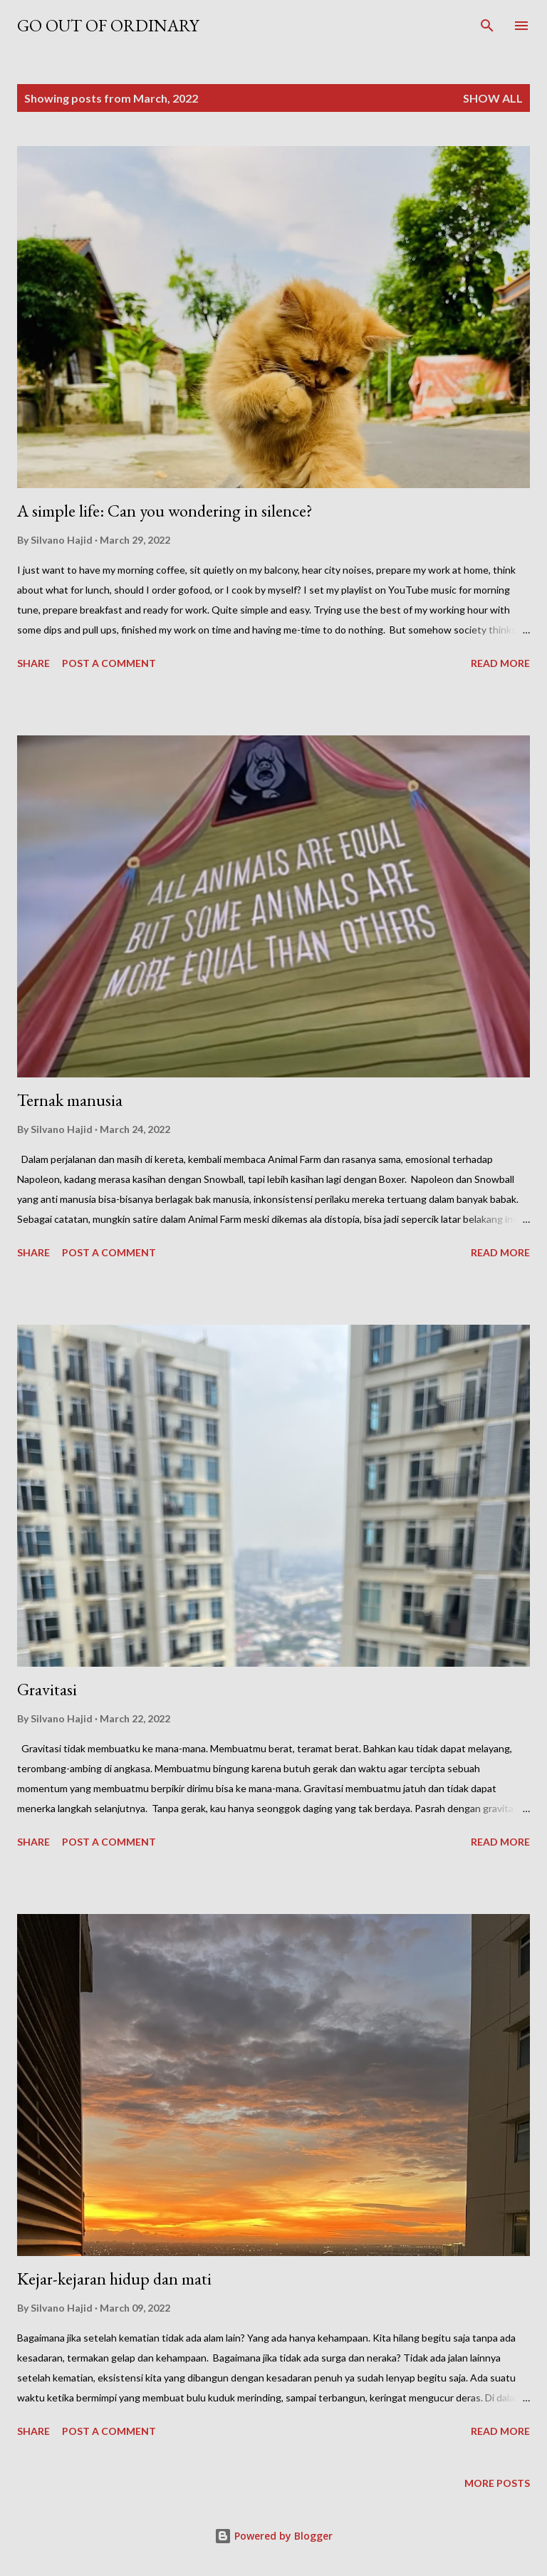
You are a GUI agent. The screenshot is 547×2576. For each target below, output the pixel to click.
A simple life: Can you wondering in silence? (165, 511)
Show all (493, 98)
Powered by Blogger (273, 2536)
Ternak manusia (70, 1100)
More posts (497, 2483)
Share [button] (33, 663)
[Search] (487, 25)
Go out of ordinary (108, 25)
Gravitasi (47, 1689)
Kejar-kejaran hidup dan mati (114, 2278)
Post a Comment (109, 663)
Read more (500, 663)
